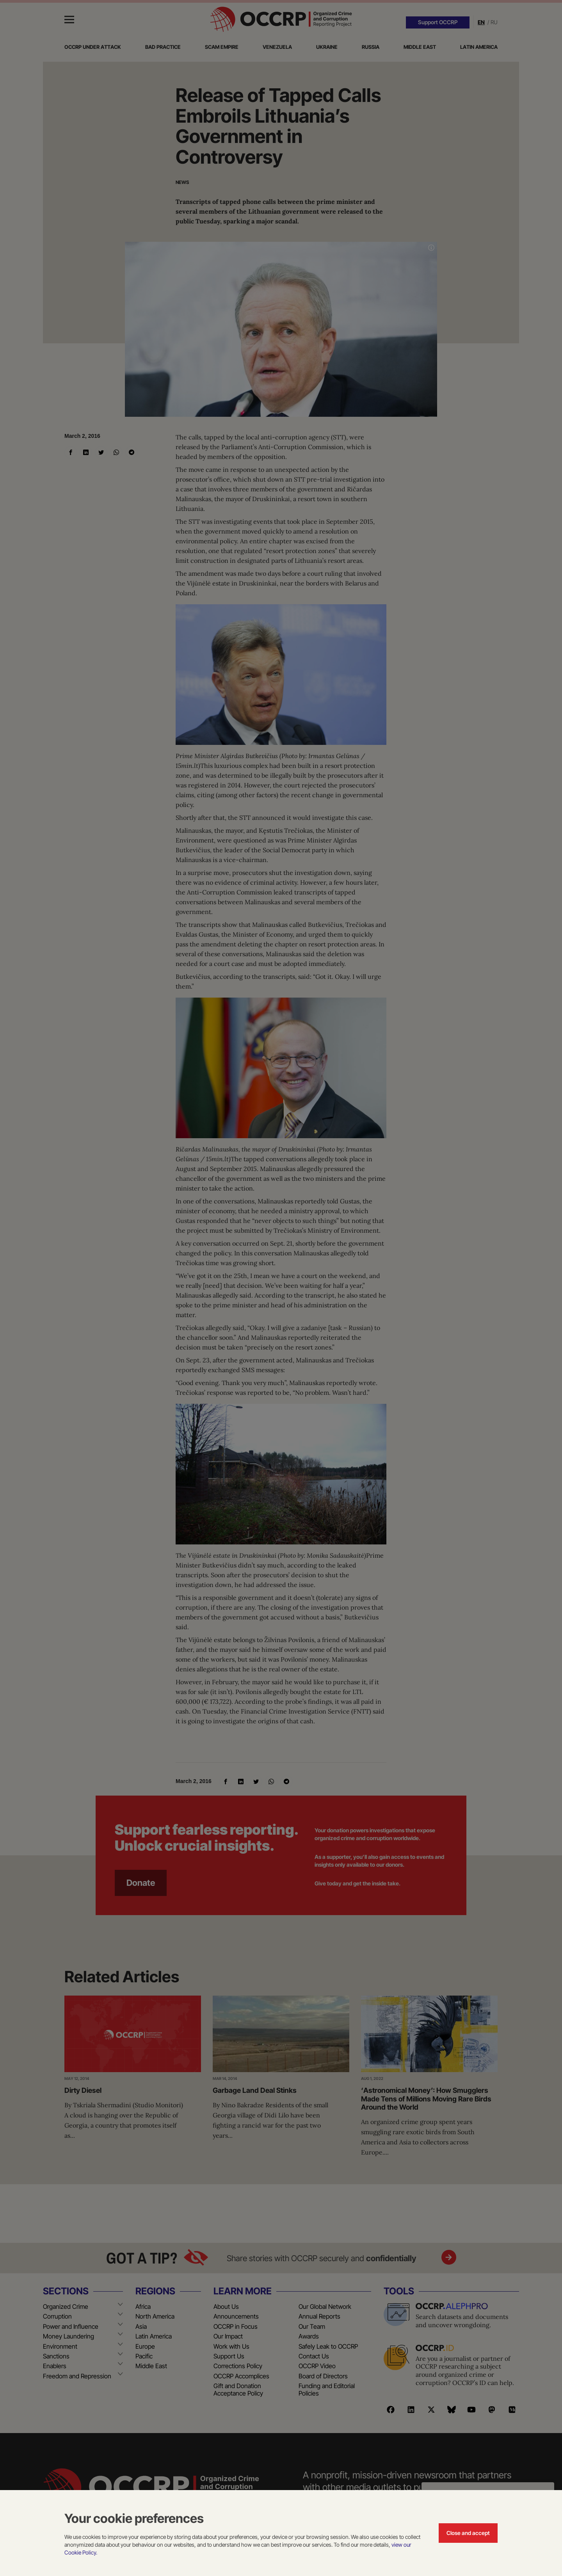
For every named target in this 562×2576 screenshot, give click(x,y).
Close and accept (468, 2533)
